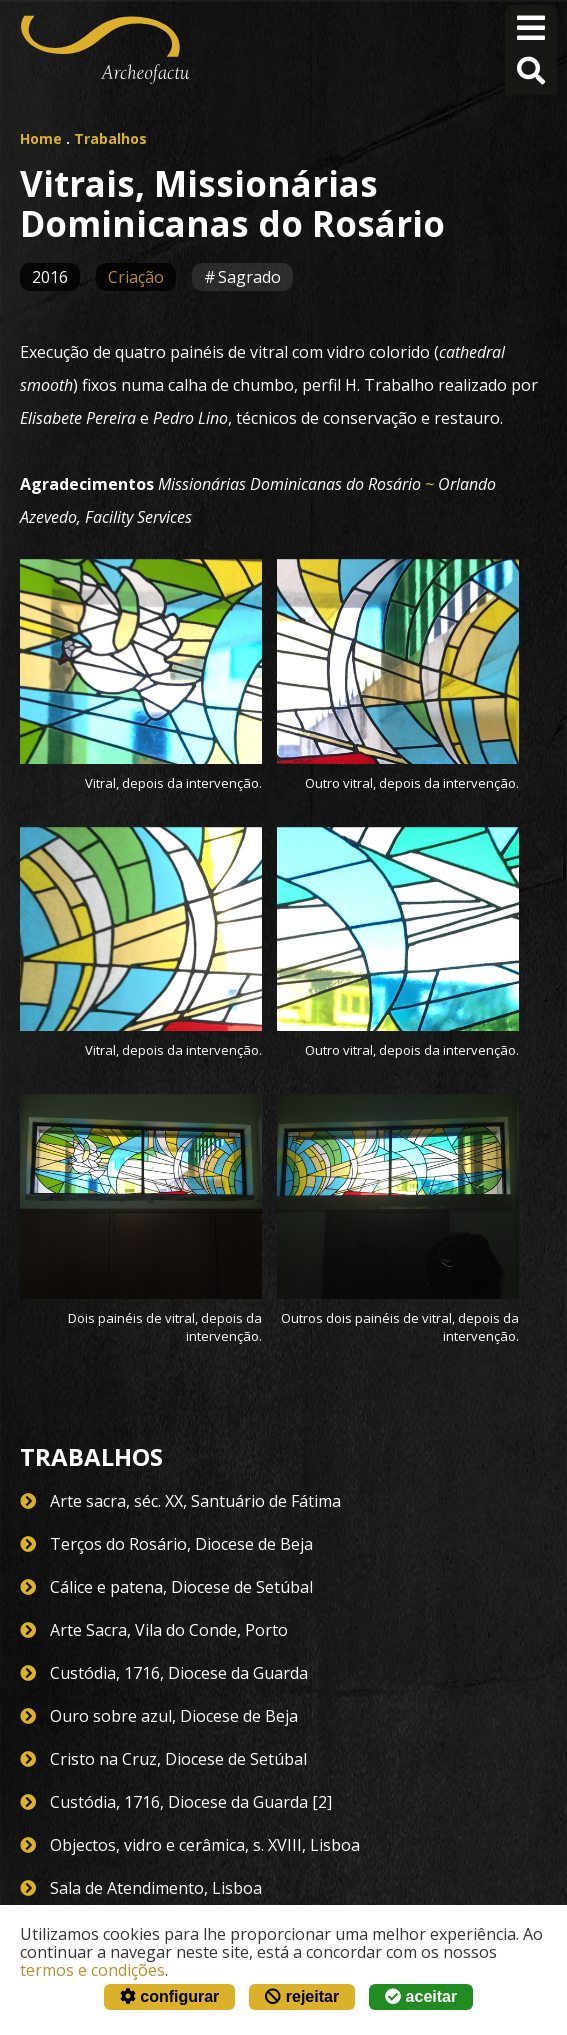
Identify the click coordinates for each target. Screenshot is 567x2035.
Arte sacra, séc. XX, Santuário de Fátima (195, 1501)
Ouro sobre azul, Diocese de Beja (174, 1716)
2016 (50, 277)
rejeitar (302, 1996)
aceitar (421, 1996)
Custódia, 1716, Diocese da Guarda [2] (191, 1802)
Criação (136, 277)
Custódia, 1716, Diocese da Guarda (179, 1673)
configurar (170, 1996)
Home (41, 138)
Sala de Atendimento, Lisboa (156, 1888)
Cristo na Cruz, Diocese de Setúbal (178, 1759)
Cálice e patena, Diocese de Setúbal (181, 1587)
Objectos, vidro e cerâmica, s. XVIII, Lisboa (205, 1845)
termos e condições (92, 1970)
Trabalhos (110, 138)
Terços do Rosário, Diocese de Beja (181, 1544)
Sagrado (249, 277)
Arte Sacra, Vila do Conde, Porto (169, 1630)
